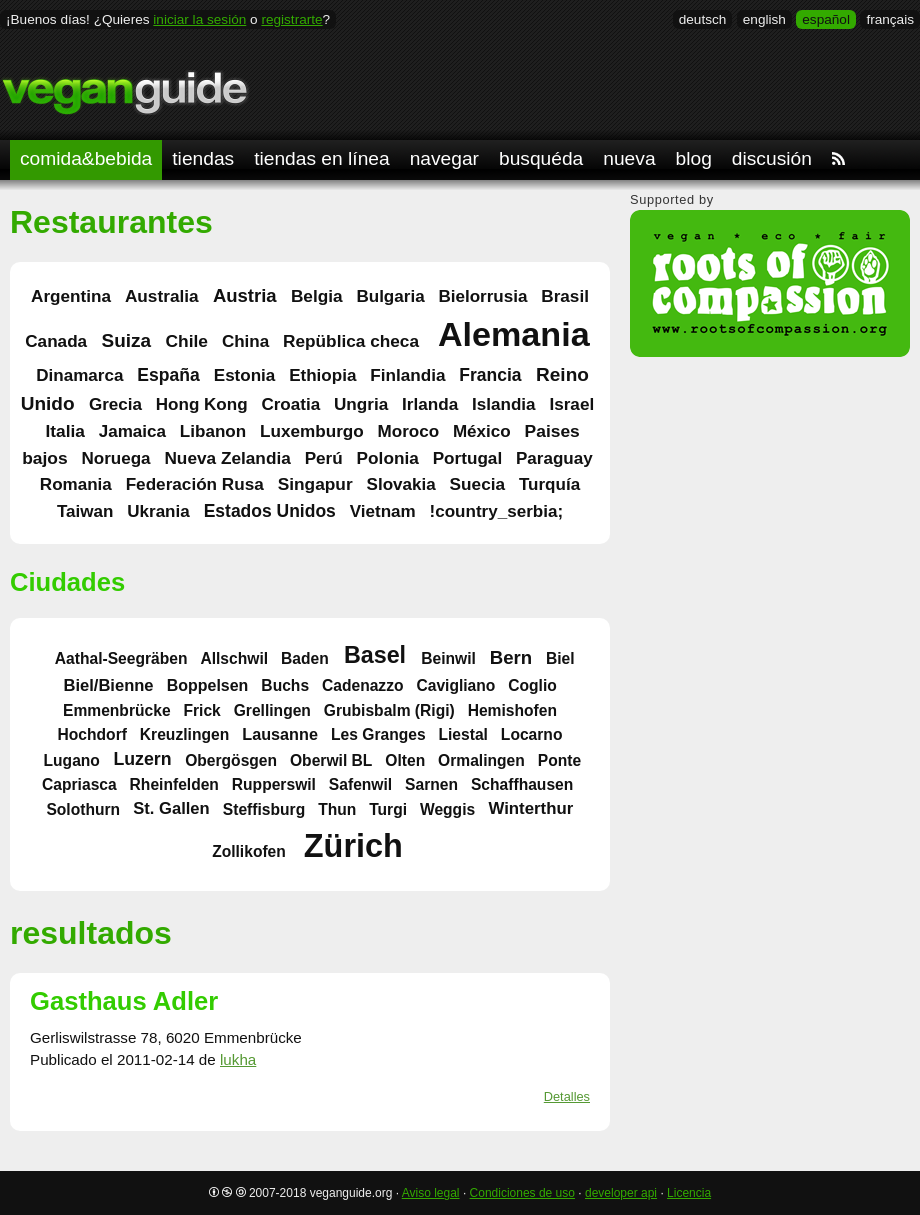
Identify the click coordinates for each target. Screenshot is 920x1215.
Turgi (388, 808)
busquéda (541, 158)
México (482, 431)
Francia (490, 375)
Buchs (285, 684)
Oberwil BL (331, 759)
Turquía (549, 484)
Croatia (290, 404)
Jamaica (132, 431)
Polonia (388, 458)
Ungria (361, 404)
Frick (201, 709)
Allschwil (234, 657)
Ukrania (158, 511)
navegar (444, 158)
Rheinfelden (174, 784)
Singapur (315, 484)
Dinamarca (79, 375)
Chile (186, 341)
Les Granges (378, 734)
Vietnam (383, 511)
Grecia (115, 404)
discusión (772, 158)
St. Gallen (171, 808)
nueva (629, 158)
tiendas (203, 158)
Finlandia (407, 375)
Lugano (72, 759)
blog (694, 158)
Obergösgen (231, 759)
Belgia (317, 296)
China (245, 341)
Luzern (142, 759)
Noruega (115, 458)
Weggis (447, 808)
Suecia (478, 484)
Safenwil (360, 784)
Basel (375, 655)
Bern (511, 656)
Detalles (567, 1096)
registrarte (291, 19)
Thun (337, 808)
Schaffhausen (522, 784)
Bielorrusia (482, 296)
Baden (305, 657)
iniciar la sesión (199, 19)
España (168, 375)
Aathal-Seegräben (121, 657)
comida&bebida (86, 158)
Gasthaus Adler (124, 1001)
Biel (560, 657)
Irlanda (430, 404)
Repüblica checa (351, 341)
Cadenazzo (363, 684)
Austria (245, 295)
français (890, 19)
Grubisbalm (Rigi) (389, 709)
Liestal (462, 734)
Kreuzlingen (184, 734)
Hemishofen (512, 709)
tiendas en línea (321, 158)
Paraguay (554, 458)
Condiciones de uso (522, 1193)
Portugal (468, 458)
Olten (405, 759)
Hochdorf (92, 734)
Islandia (503, 404)
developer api (621, 1193)
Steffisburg (264, 808)
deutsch (703, 19)
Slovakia (401, 484)
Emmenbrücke (117, 709)
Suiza (126, 340)
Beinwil (448, 657)
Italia (64, 431)
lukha (238, 1059)
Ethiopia (322, 375)
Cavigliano (455, 684)
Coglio (532, 684)
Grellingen (272, 709)
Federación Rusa (195, 484)
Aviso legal (431, 1193)
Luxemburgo (312, 431)
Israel (571, 404)
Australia (162, 296)
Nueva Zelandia (227, 458)
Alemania (514, 335)
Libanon (213, 431)
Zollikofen (249, 851)
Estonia (245, 375)
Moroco (409, 431)
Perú (324, 458)
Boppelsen (207, 684)
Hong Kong (202, 404)
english (764, 19)
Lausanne (280, 734)
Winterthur (530, 808)
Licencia (689, 1193)
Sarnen (431, 784)
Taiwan (85, 511)
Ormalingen (481, 759)
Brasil (565, 296)
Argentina (71, 296)
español (826, 19)
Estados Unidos (270, 511)
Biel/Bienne (108, 684)
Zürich (353, 846)
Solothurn (83, 808)
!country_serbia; (497, 511)
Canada (56, 341)
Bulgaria (390, 296)
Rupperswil (274, 784)
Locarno (532, 734)
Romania (76, 484)
